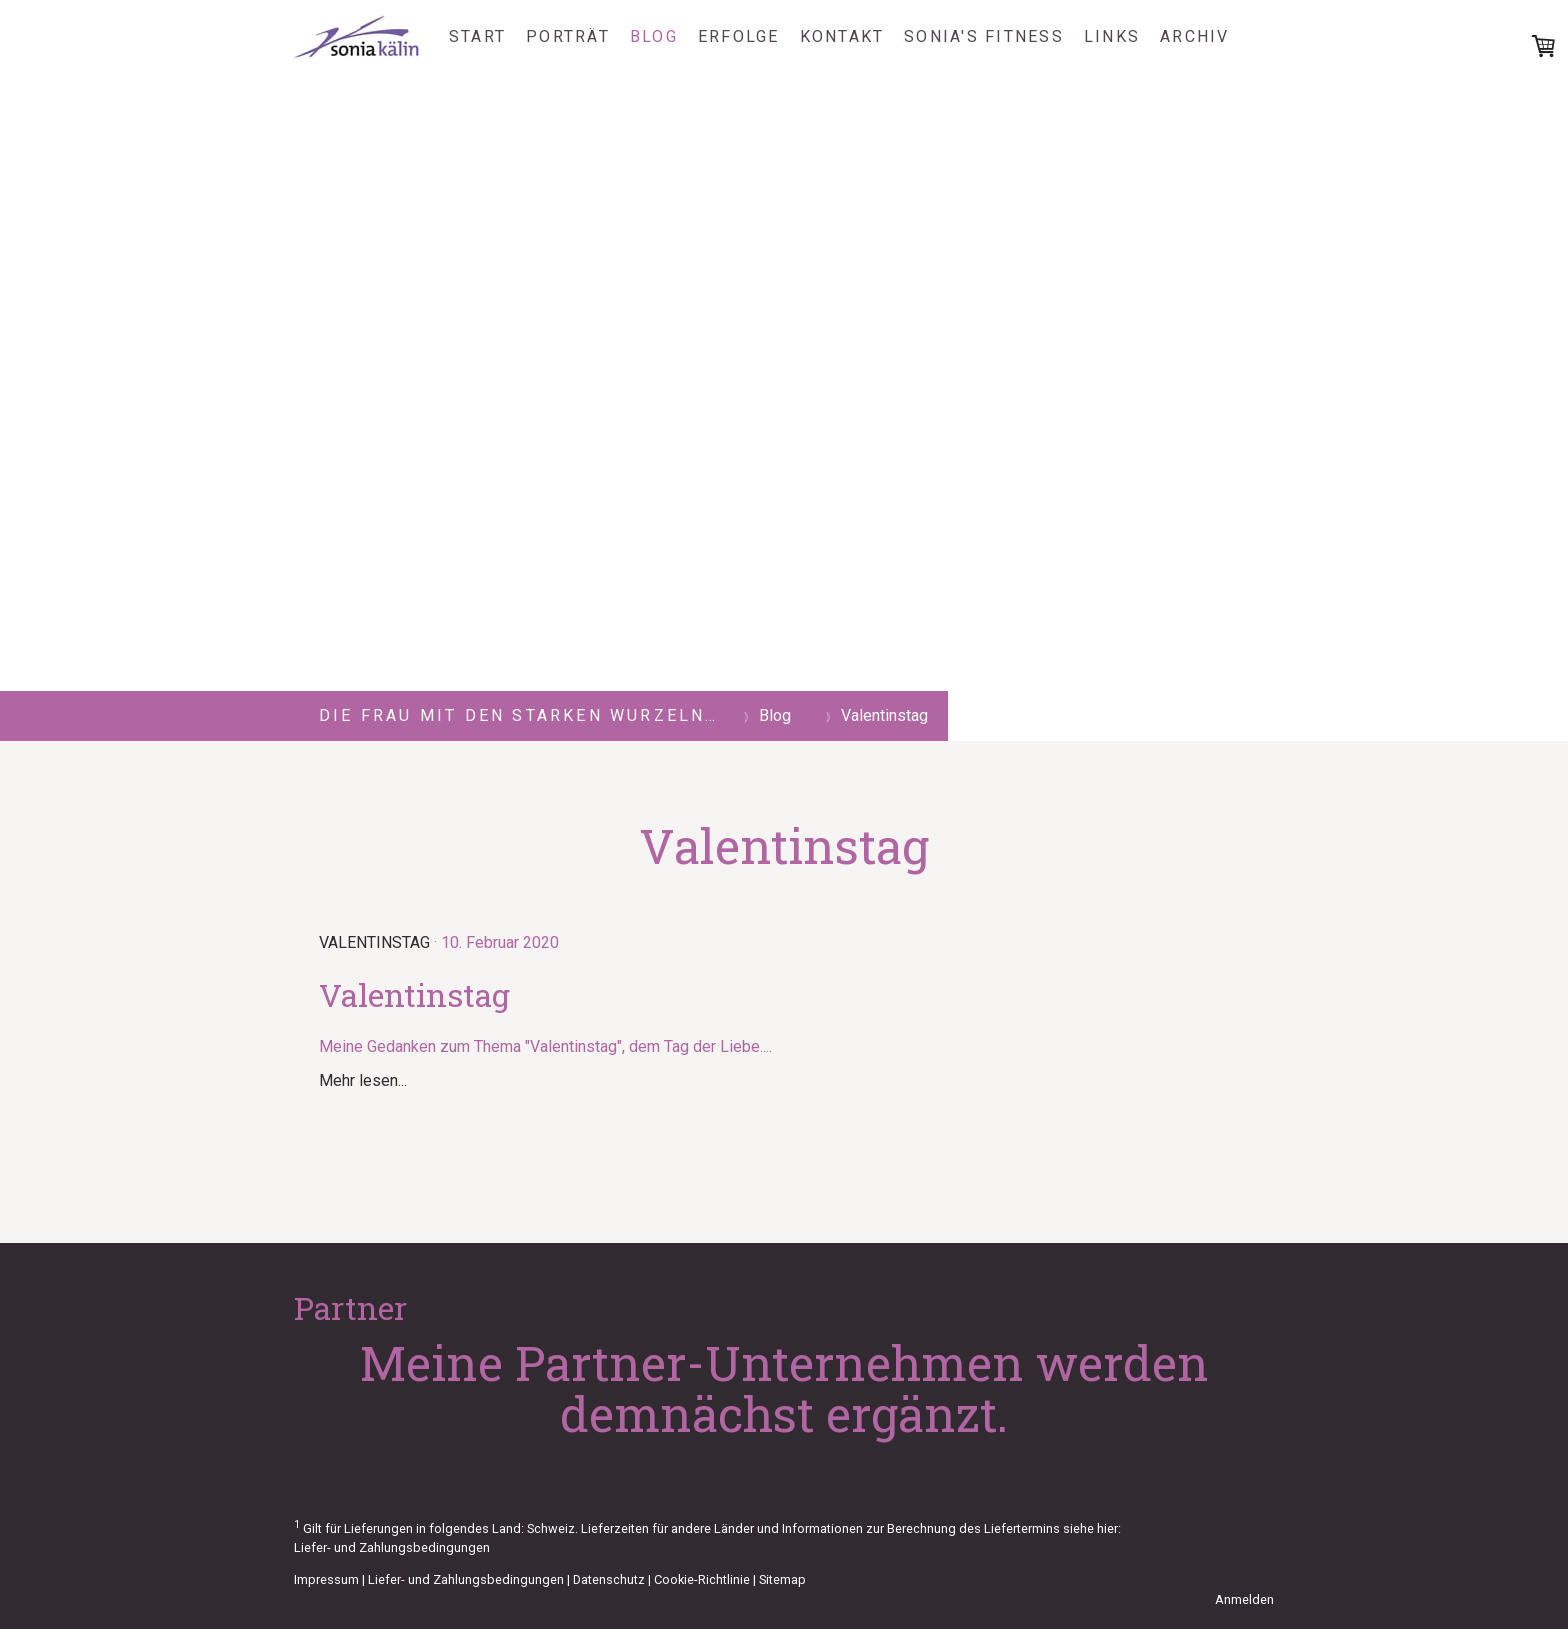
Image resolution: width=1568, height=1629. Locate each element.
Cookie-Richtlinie (702, 1579)
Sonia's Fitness (984, 36)
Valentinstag (374, 942)
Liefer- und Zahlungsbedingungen (392, 1547)
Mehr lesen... (363, 1080)
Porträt (568, 36)
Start (477, 36)
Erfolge (739, 36)
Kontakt (842, 36)
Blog (654, 36)
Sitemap (782, 1579)
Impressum (326, 1579)
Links (1112, 36)
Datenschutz (609, 1579)
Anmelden (1244, 1599)
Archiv (1194, 36)
